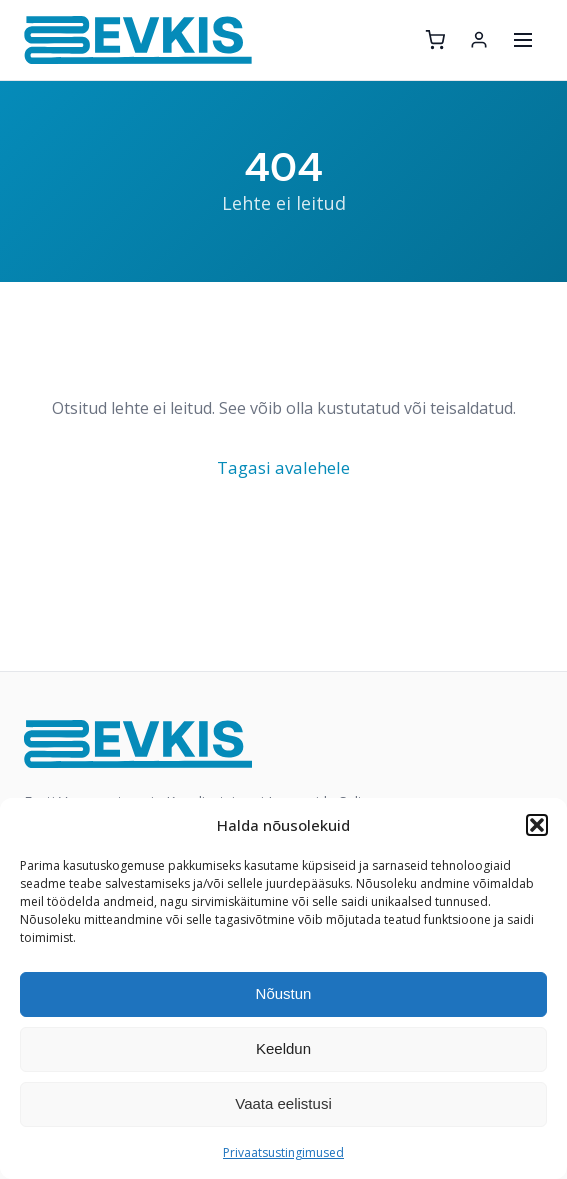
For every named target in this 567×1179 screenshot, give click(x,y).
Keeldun (283, 1048)
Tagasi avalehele (283, 467)
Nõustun (284, 993)
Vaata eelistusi (283, 1103)
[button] (537, 825)
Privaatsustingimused (283, 1152)
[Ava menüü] (523, 40)
